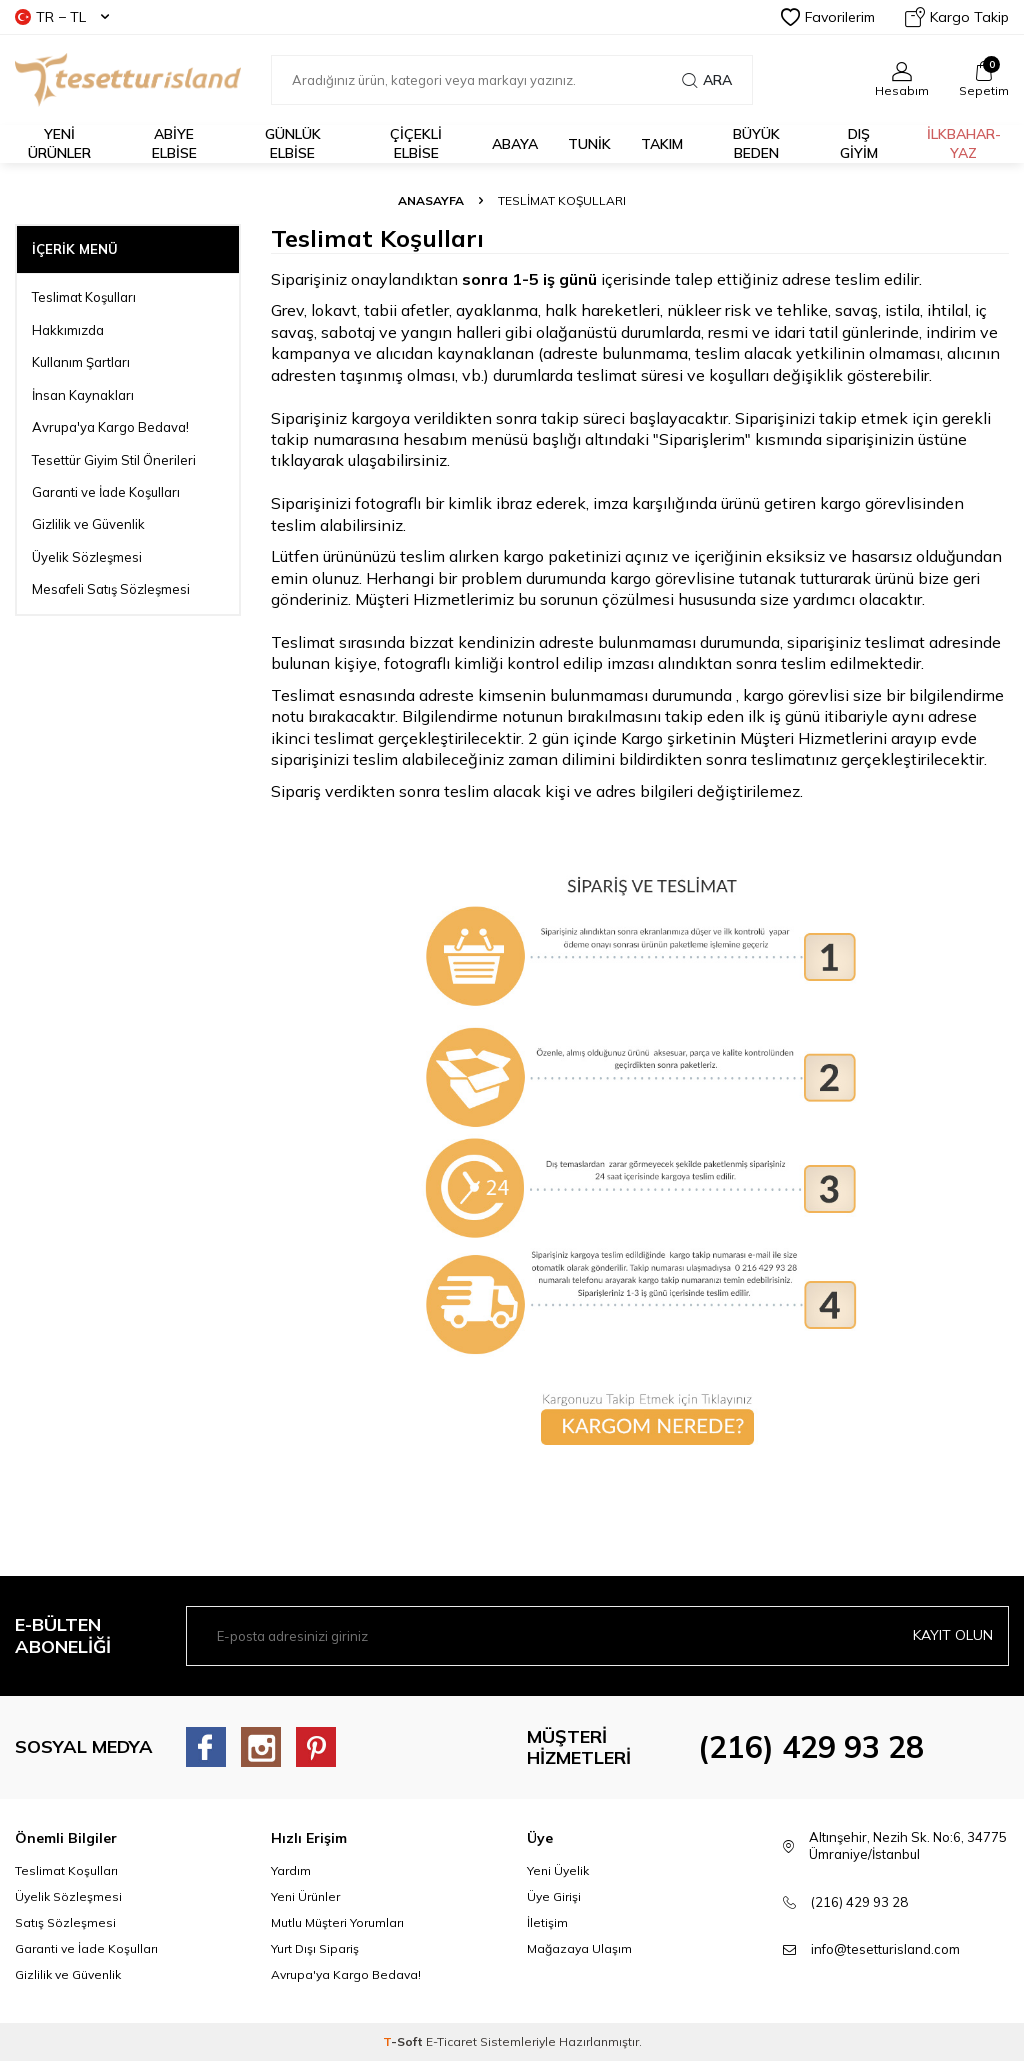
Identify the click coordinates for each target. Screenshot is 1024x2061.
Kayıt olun (953, 1635)
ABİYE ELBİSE (174, 143)
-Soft (404, 2041)
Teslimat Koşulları (84, 297)
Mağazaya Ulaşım (579, 1948)
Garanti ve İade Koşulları (106, 492)
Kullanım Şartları (81, 362)
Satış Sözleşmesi (65, 1922)
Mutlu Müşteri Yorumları (337, 1922)
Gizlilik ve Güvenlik (88, 524)
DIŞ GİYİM (859, 143)
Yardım (291, 1870)
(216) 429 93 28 (811, 1747)
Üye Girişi (554, 1896)
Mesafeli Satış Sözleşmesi (111, 589)
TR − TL (62, 17)
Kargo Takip (957, 17)
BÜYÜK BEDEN (756, 143)
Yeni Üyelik (558, 1870)
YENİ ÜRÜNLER (59, 143)
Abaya (515, 144)
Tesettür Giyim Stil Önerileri (114, 460)
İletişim (547, 1922)
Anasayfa (431, 200)
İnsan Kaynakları (83, 395)
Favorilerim (828, 17)
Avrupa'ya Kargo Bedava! (110, 427)
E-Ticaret (451, 2041)
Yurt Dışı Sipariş (315, 1948)
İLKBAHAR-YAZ (964, 143)
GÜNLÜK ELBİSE (293, 143)
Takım (662, 144)
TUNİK (589, 144)
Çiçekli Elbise (416, 143)
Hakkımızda (68, 330)
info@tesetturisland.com (885, 1949)
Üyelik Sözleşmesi (87, 557)
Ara (707, 80)
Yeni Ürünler (305, 1896)
